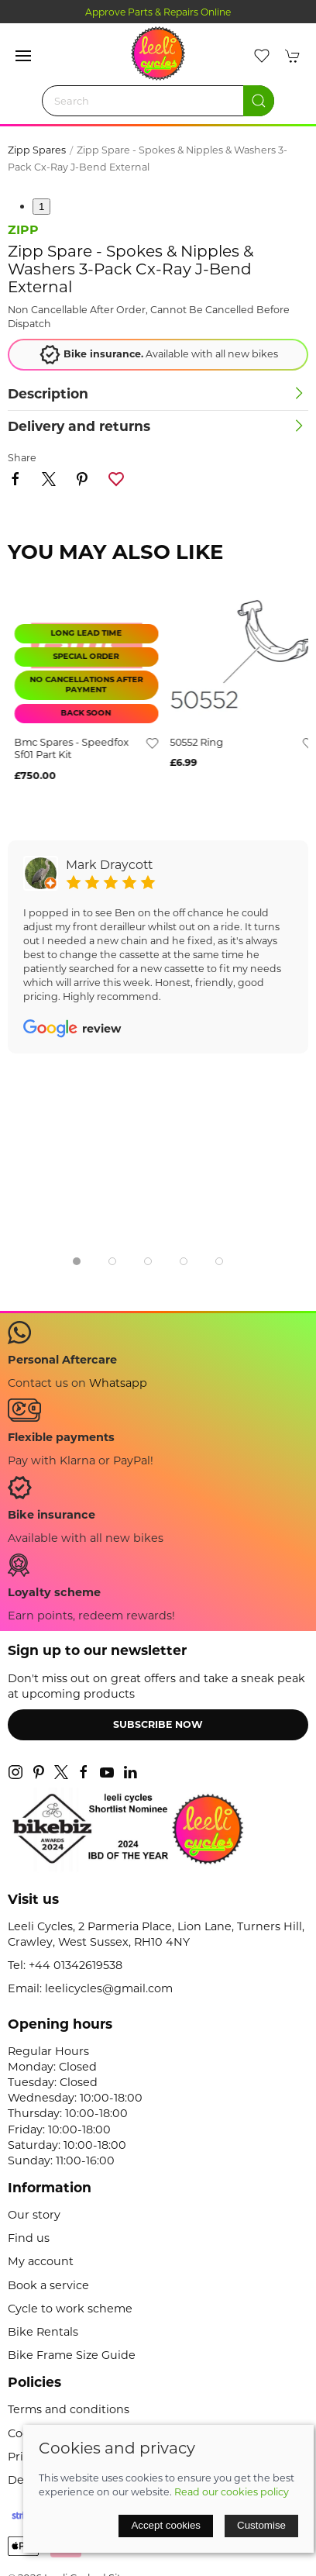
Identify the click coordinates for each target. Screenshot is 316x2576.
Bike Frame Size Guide (72, 2355)
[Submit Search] (258, 100)
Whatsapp (118, 1383)
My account (41, 2261)
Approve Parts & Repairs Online (158, 12)
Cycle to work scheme (70, 2309)
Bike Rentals (43, 2332)
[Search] (158, 100)
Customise (261, 2525)
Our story (34, 2215)
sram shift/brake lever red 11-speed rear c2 (64, 748)
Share (22, 458)
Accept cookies (166, 2525)
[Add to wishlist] (146, 743)
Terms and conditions (68, 2409)
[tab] (77, 1261)
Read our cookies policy (231, 2492)
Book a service (48, 2285)
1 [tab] (41, 206)
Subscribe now (158, 1724)
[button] (23, 55)
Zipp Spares (37, 150)
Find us (29, 2238)
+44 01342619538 (75, 1965)
